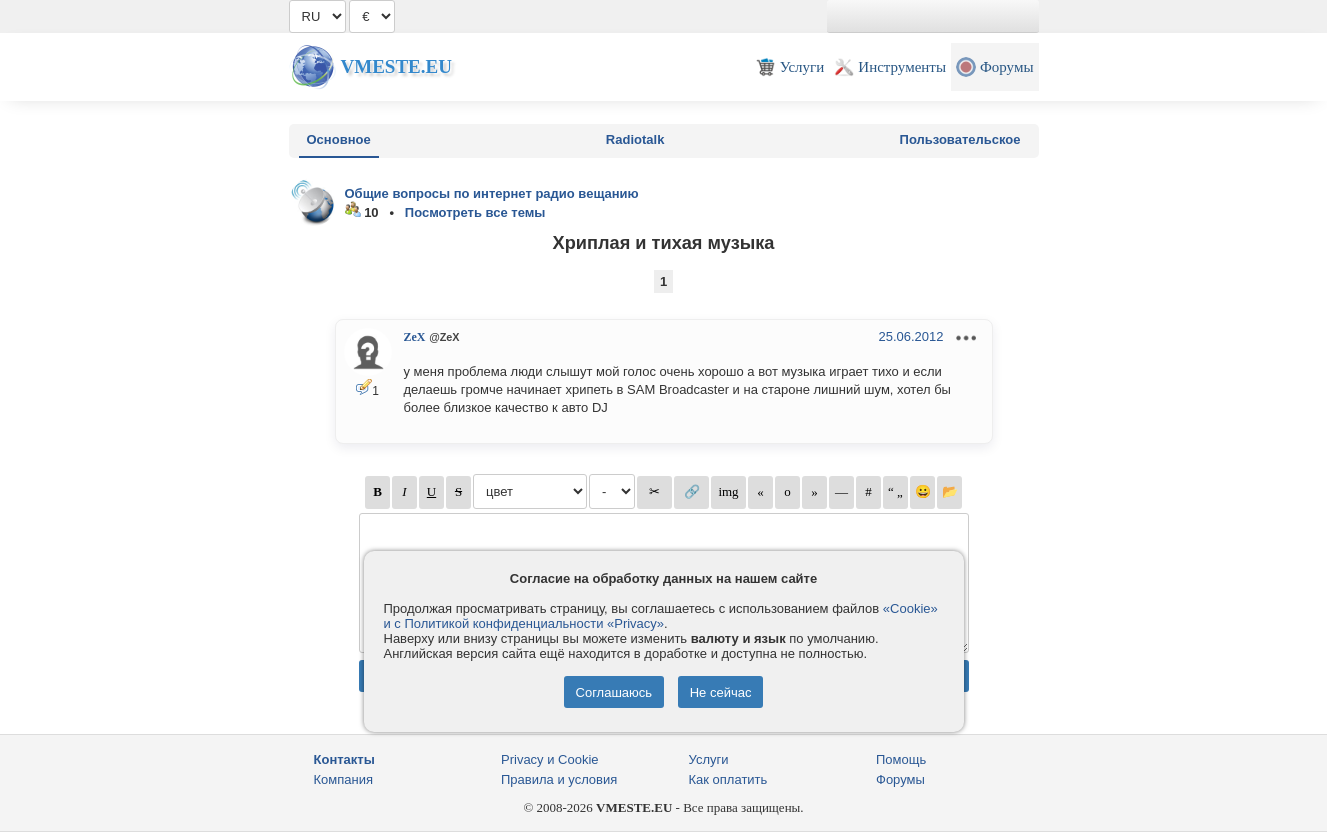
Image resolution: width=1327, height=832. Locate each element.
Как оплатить (728, 779)
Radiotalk (635, 139)
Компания (344, 779)
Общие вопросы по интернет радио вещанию (492, 193)
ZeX (415, 337)
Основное (339, 139)
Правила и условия (559, 779)
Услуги (709, 759)
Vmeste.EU (396, 66)
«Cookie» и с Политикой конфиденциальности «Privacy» (661, 616)
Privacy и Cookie (550, 759)
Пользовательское (960, 139)
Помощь (901, 759)
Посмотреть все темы (475, 212)
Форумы (900, 779)
